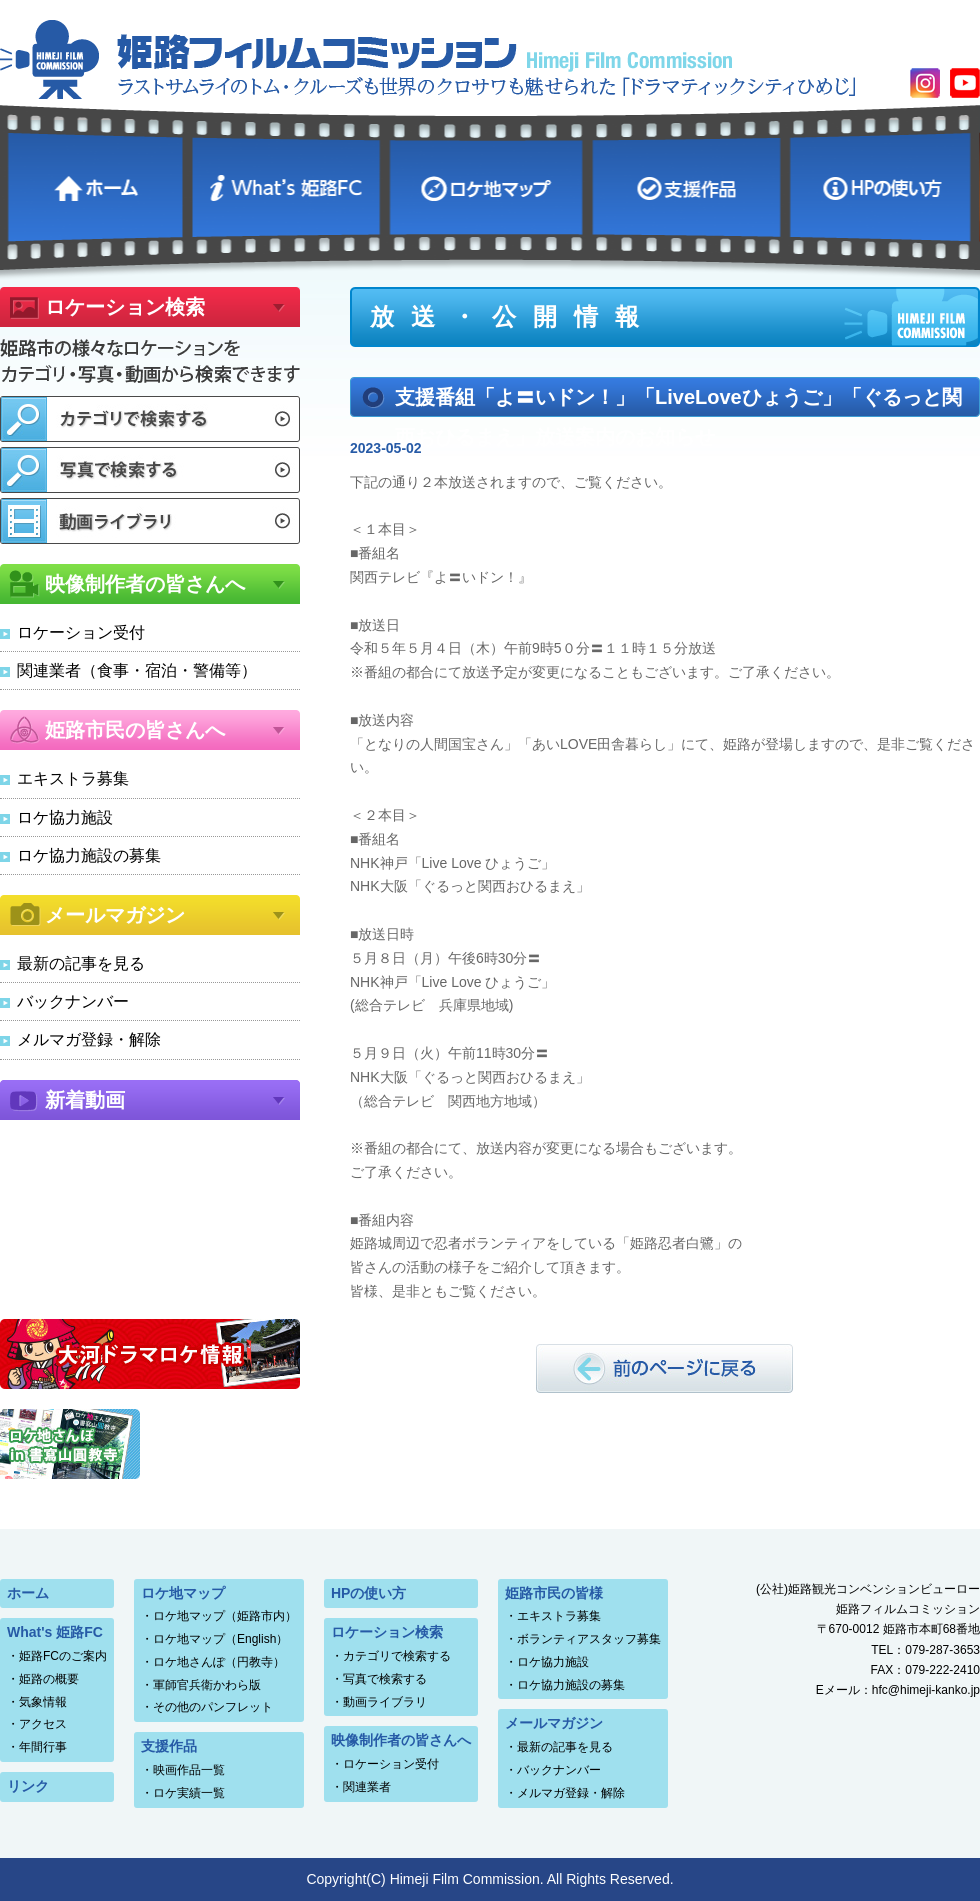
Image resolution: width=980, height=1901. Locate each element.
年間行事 (43, 1747)
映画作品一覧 (189, 1770)
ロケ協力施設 (65, 817)
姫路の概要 (49, 1679)
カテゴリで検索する (397, 1656)
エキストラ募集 (73, 778)
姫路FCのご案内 (63, 1656)
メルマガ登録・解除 (89, 1039)
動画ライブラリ (385, 1702)
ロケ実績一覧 (189, 1793)
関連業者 (367, 1787)
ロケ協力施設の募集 (89, 855)
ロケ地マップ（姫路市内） (225, 1616)
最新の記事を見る (81, 963)
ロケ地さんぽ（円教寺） (219, 1662)
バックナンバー (73, 1001)
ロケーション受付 (81, 632)
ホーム (98, 184)
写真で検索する (385, 1679)
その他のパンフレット (213, 1707)
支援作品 (688, 184)
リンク (28, 1786)
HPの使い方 (883, 184)
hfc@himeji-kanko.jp (926, 1690)
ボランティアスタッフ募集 (589, 1639)
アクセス (43, 1724)
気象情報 (43, 1702)
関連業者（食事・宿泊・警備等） (137, 670)
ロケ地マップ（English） (220, 1639)
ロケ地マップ (489, 184)
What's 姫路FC (288, 184)
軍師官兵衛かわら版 (207, 1685)
